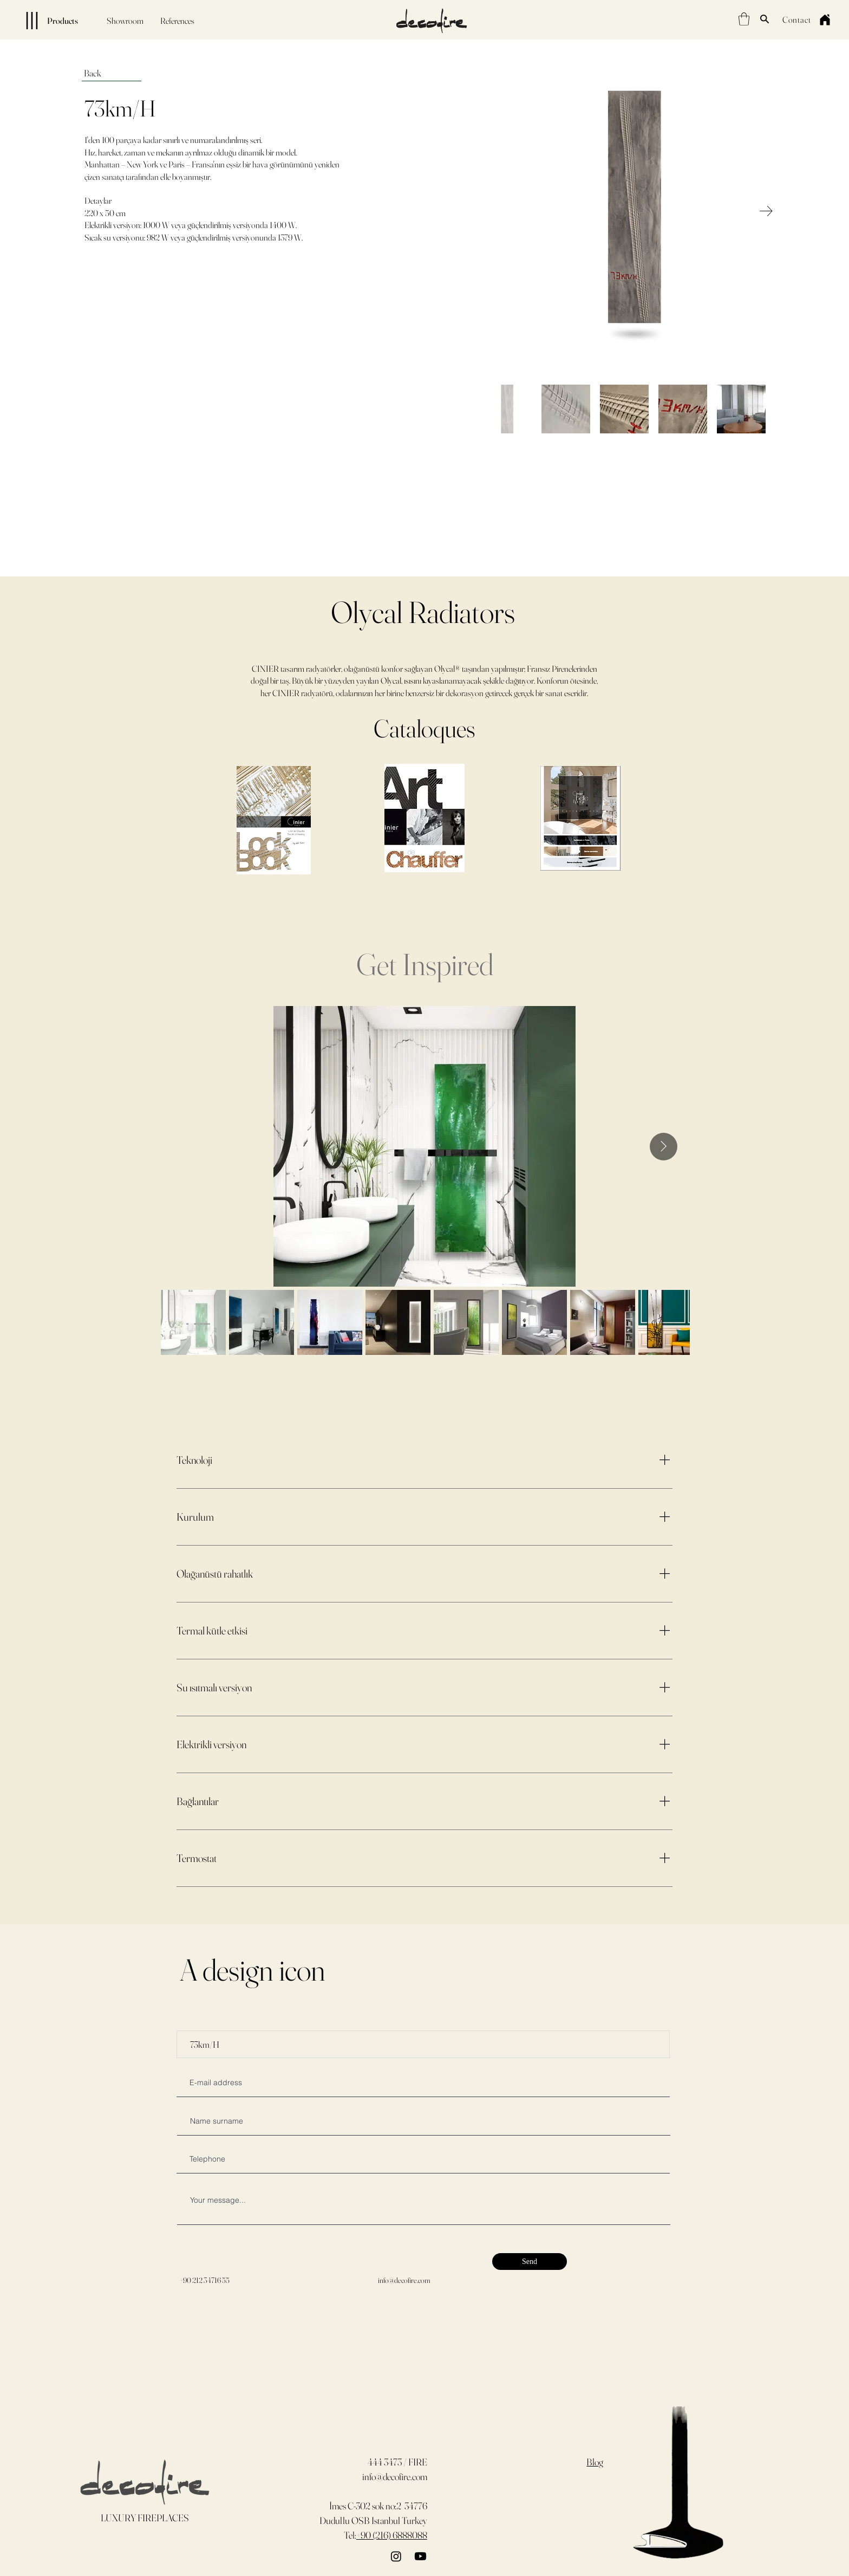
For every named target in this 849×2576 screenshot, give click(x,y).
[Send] (529, 2261)
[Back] (111, 73)
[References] (177, 20)
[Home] (824, 19)
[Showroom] (125, 20)
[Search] (764, 19)
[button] (744, 18)
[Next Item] (765, 211)
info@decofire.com (404, 2280)
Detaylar (98, 200)
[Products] (43, 20)
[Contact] (796, 19)
